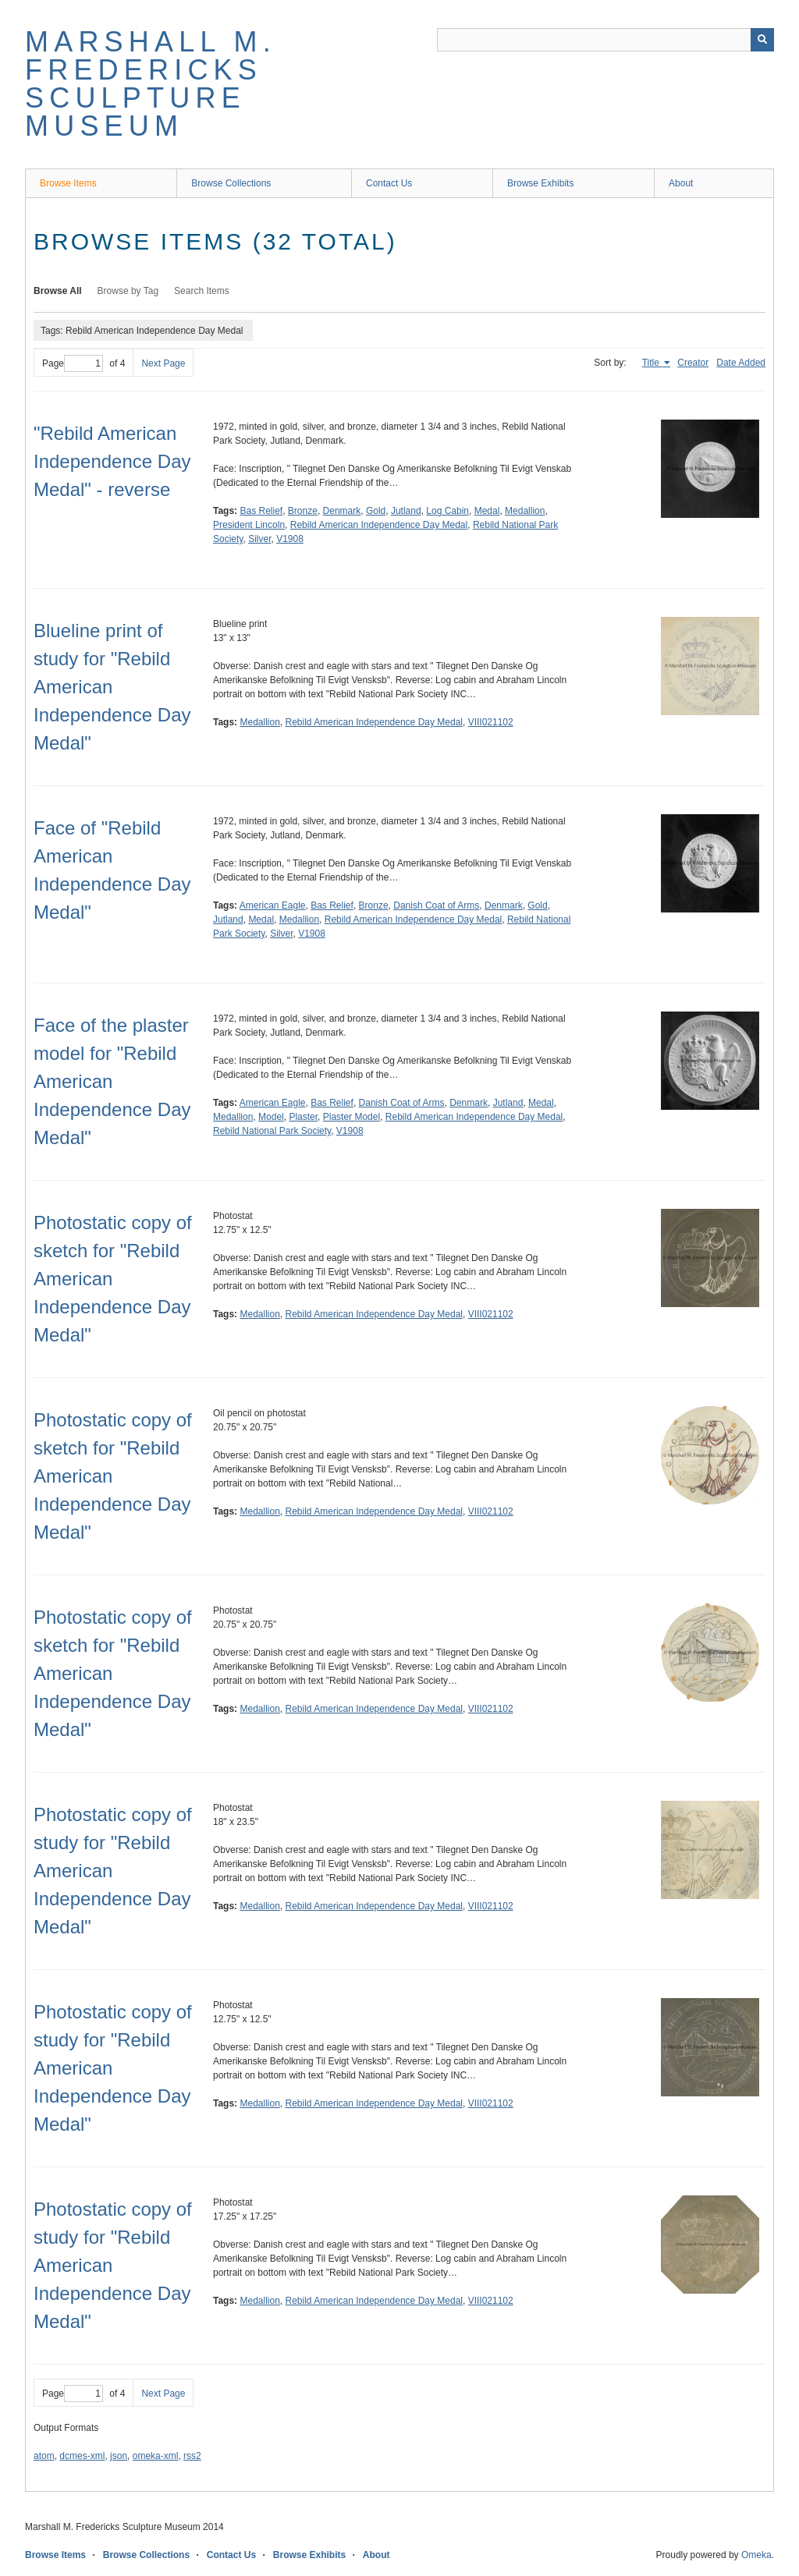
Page (72, 363)
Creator (692, 362)
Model (271, 1116)
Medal (487, 510)
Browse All (58, 290)
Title (652, 362)
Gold (375, 510)
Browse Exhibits (540, 183)
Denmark (342, 510)
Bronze (303, 510)
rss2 (192, 2455)
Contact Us (389, 183)
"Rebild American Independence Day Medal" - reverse (112, 461)
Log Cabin (447, 510)
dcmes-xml (82, 2455)
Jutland (406, 510)
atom (44, 2455)
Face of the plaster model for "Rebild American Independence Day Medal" (112, 1081)
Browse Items (68, 183)
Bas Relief (261, 510)
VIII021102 (490, 722)
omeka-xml (156, 2455)
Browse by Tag (128, 290)
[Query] (605, 39)
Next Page (163, 363)
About (681, 183)
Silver (259, 538)
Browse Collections (231, 183)
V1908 (290, 538)
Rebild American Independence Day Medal (378, 524)
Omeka (756, 2554)
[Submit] (762, 39)
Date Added (740, 362)
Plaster (303, 1116)
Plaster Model (351, 1116)
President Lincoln (249, 524)
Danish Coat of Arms (436, 905)
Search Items (201, 290)
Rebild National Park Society (272, 1130)
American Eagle (273, 905)
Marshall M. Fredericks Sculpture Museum (150, 84)
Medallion (525, 510)
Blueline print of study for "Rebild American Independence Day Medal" (112, 686)
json (118, 2455)
